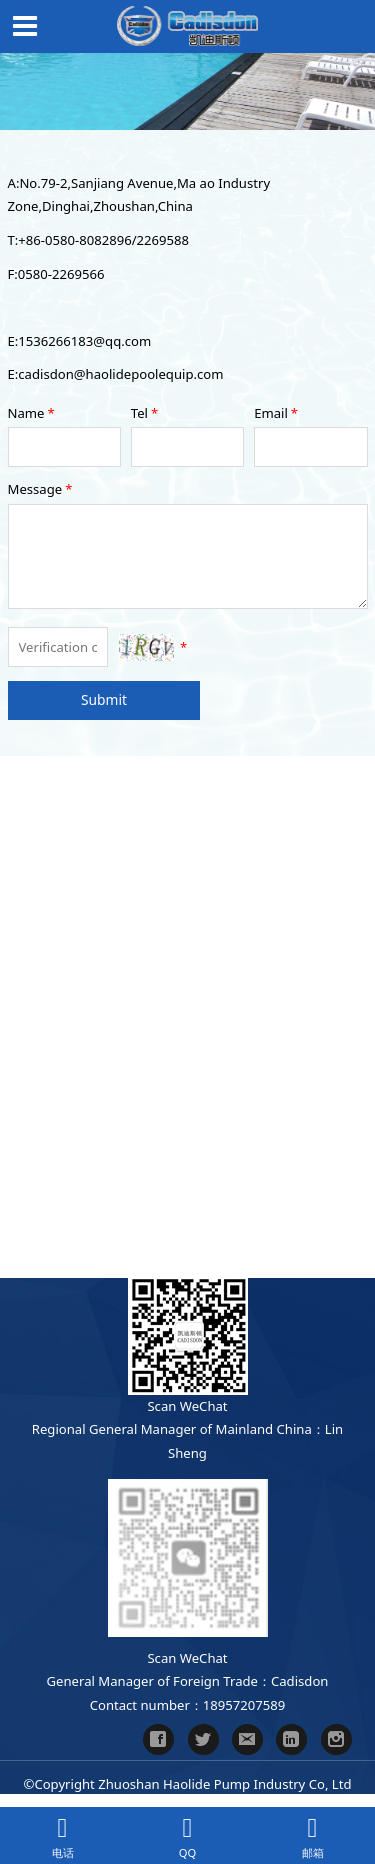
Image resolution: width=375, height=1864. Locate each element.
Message (42, 489)
